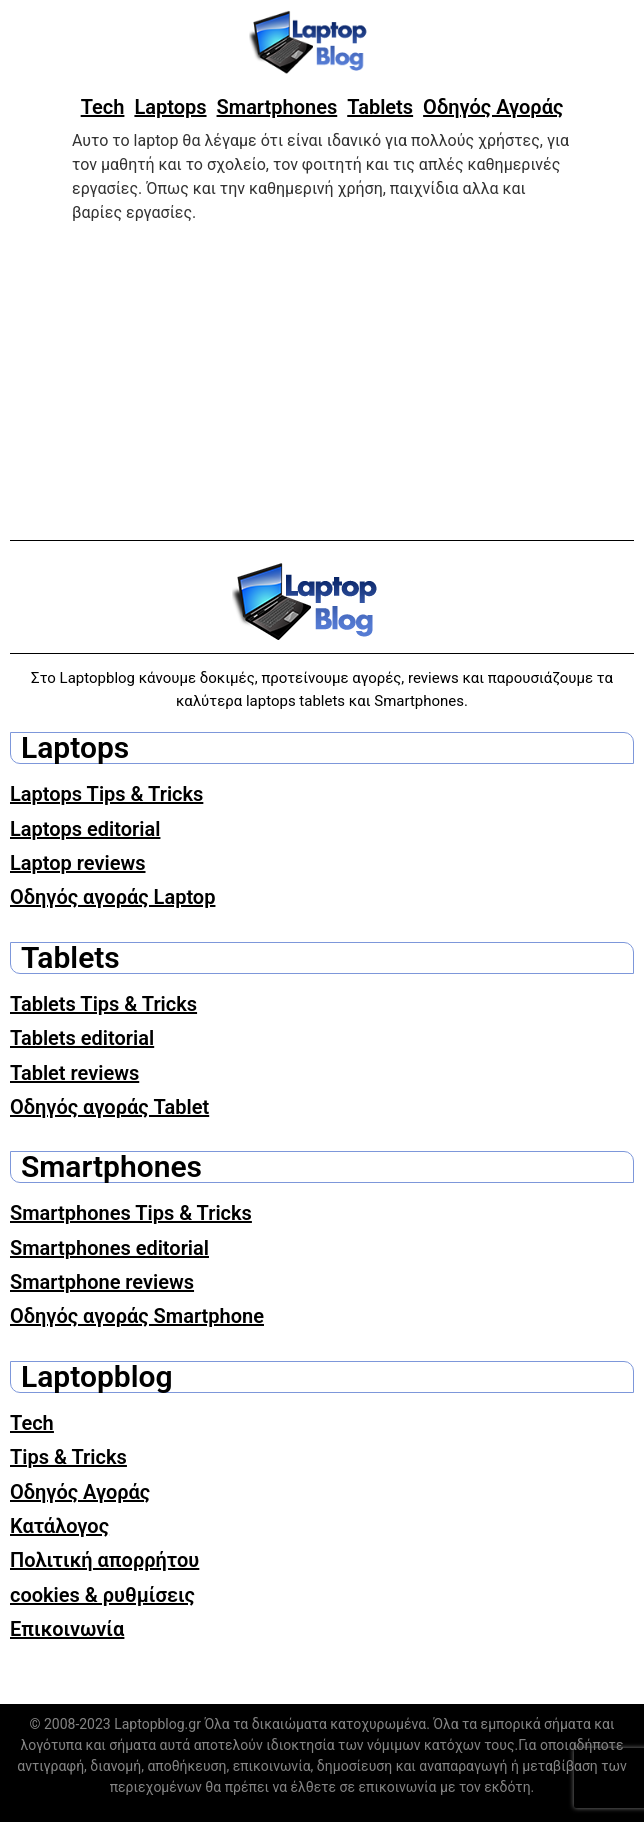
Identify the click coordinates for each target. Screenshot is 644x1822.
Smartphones (277, 107)
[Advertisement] (322, 379)
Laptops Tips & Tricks (106, 794)
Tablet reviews (74, 1073)
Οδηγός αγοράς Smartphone (137, 1316)
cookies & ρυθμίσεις (102, 1595)
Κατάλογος (59, 1526)
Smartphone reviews (102, 1282)
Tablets (380, 107)
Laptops (170, 107)
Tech (103, 107)
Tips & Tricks (68, 1457)
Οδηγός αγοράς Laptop (112, 897)
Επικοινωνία (67, 1629)
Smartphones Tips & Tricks (131, 1213)
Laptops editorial (85, 829)
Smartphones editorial (109, 1248)
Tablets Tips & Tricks (103, 1004)
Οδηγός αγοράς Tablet (109, 1107)
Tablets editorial (82, 1038)
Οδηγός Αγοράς (493, 107)
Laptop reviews (78, 863)
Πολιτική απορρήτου (104, 1560)
